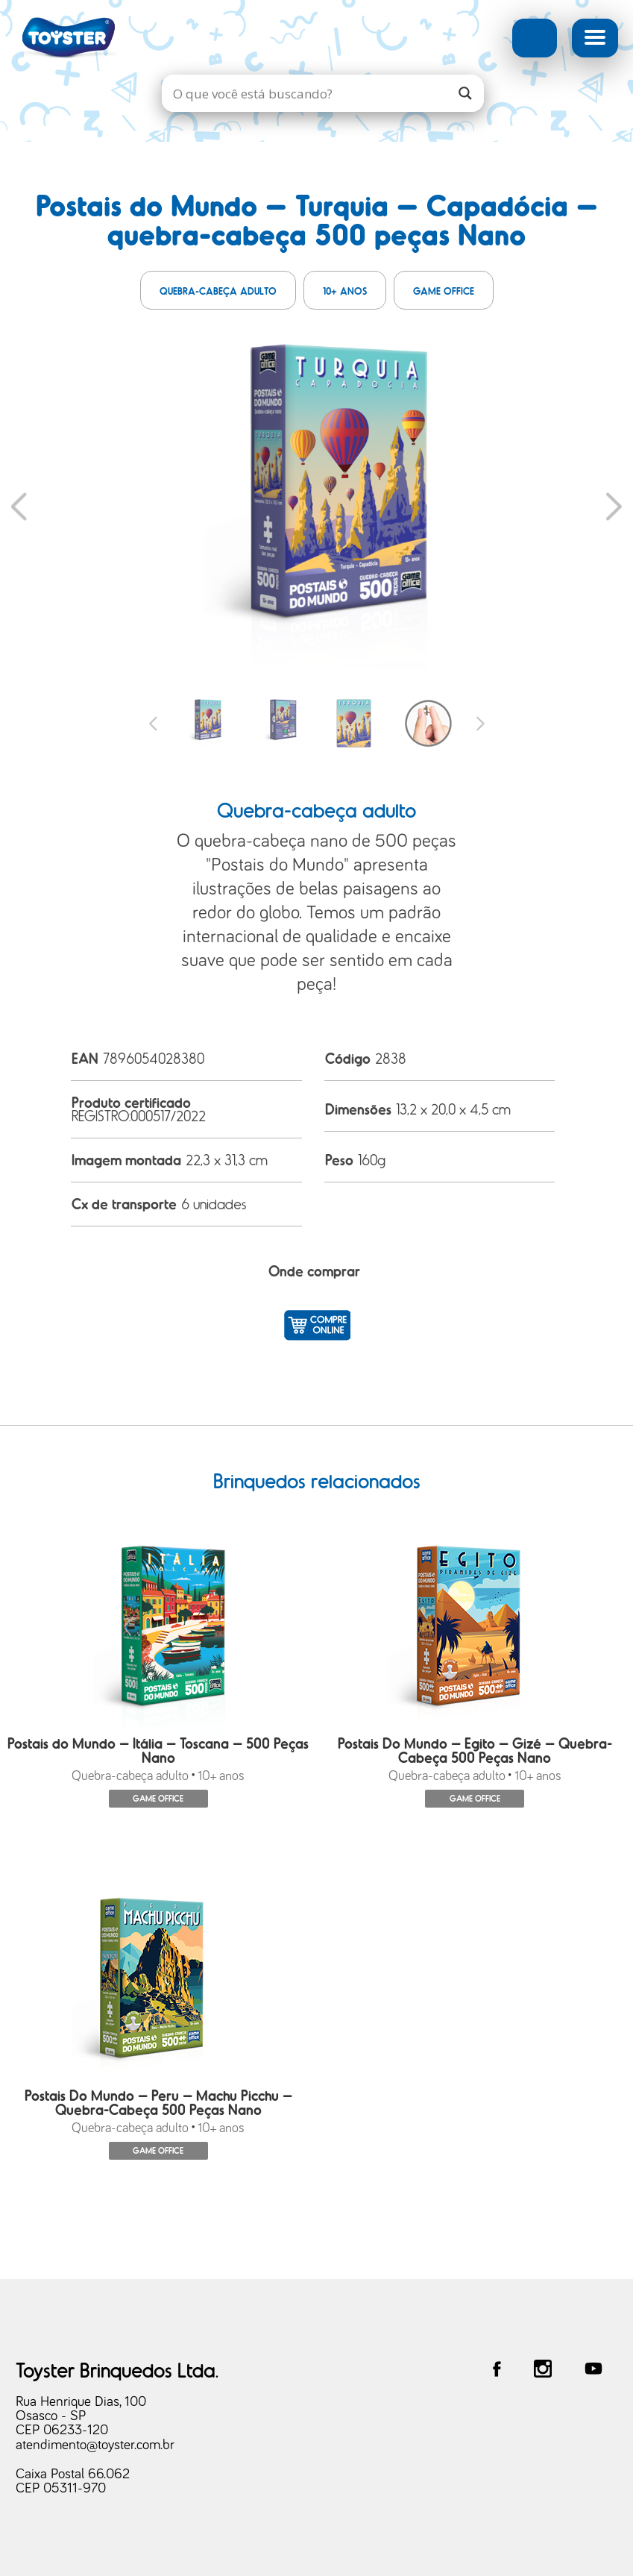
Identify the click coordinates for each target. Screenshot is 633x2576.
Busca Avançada (534, 38)
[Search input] (308, 93)
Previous (19, 506)
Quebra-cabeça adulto (218, 290)
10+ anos (345, 290)
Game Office (443, 290)
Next (614, 506)
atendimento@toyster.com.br (95, 2446)
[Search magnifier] (465, 93)
